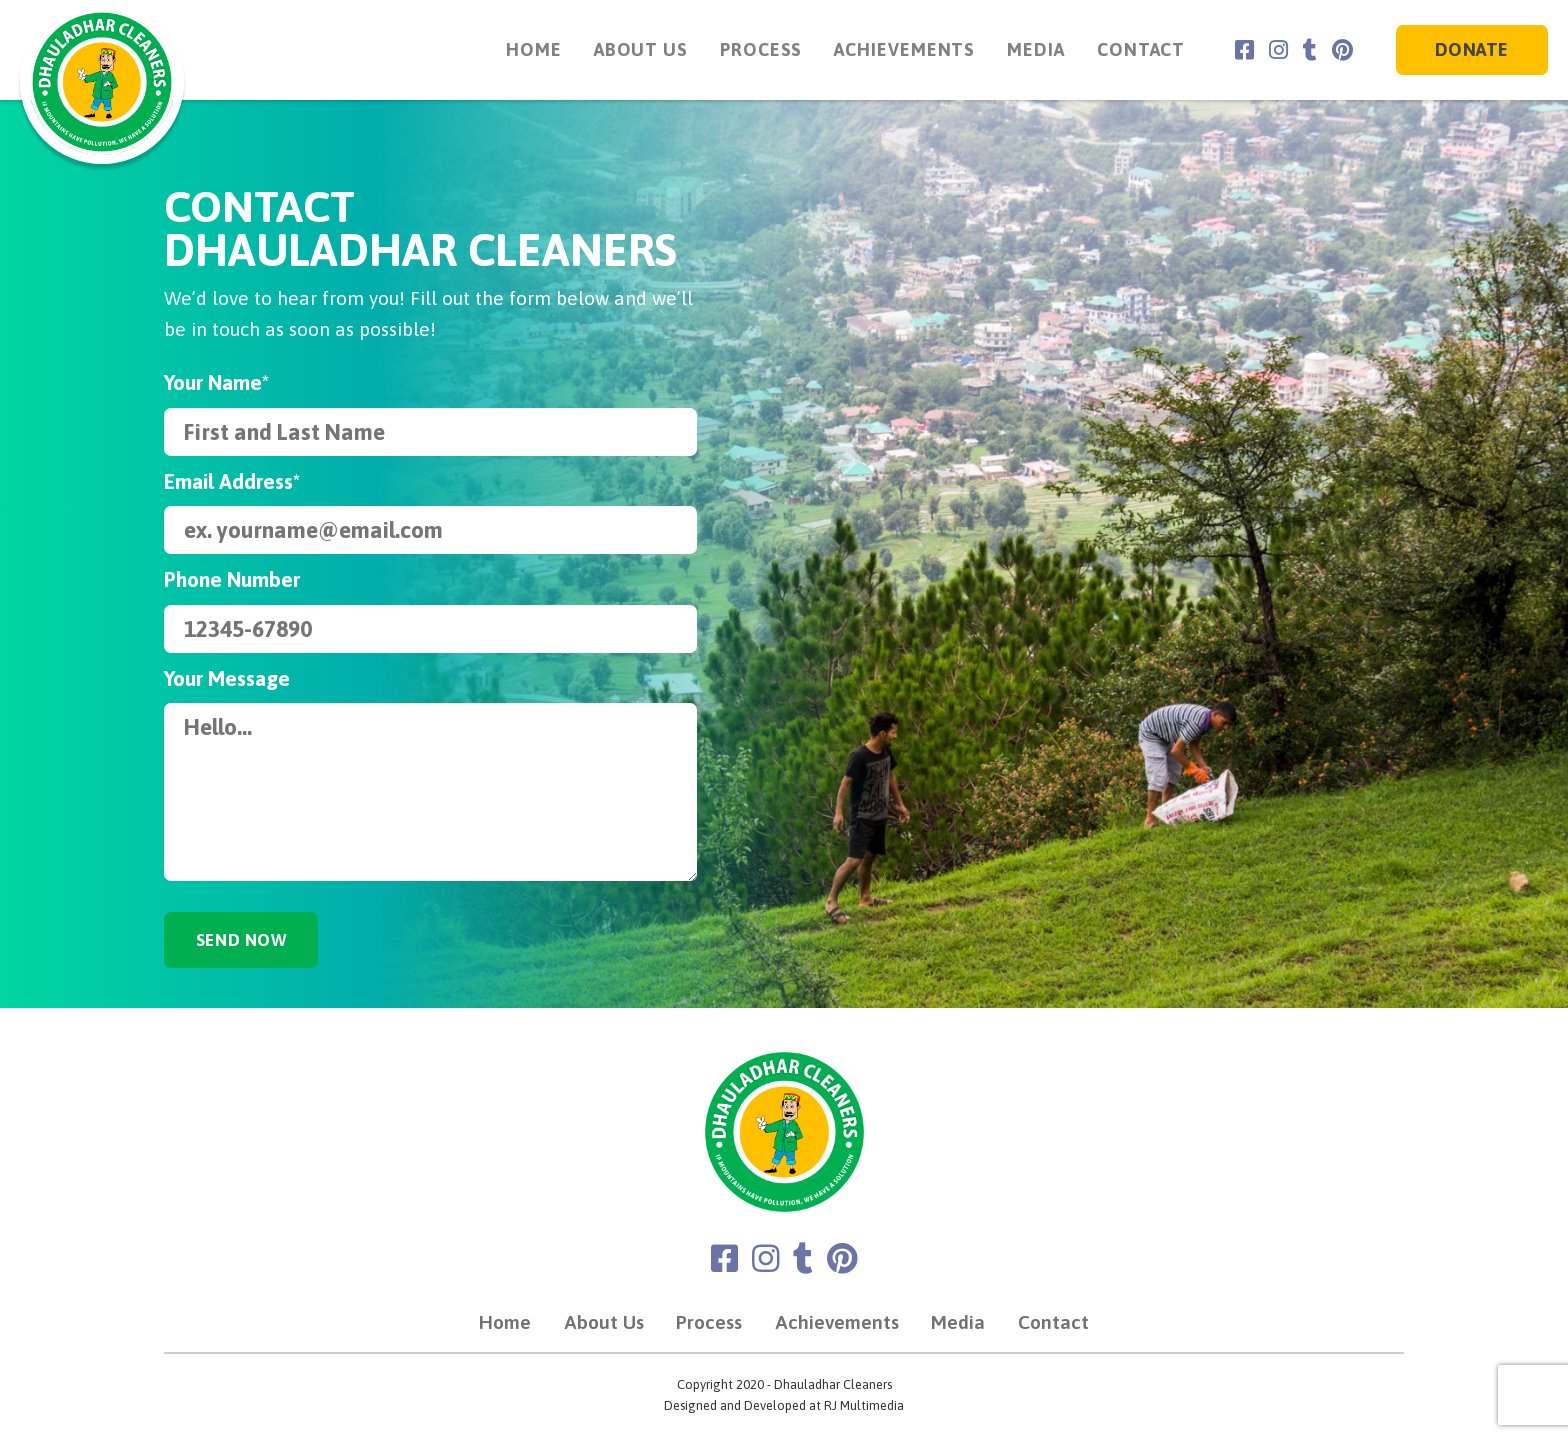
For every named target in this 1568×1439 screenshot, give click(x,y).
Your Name (216, 382)
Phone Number (232, 579)
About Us (628, 49)
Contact (1129, 49)
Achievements (892, 49)
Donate (1471, 50)
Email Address (232, 481)
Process (749, 49)
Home (522, 49)
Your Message (227, 678)
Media (1023, 49)
